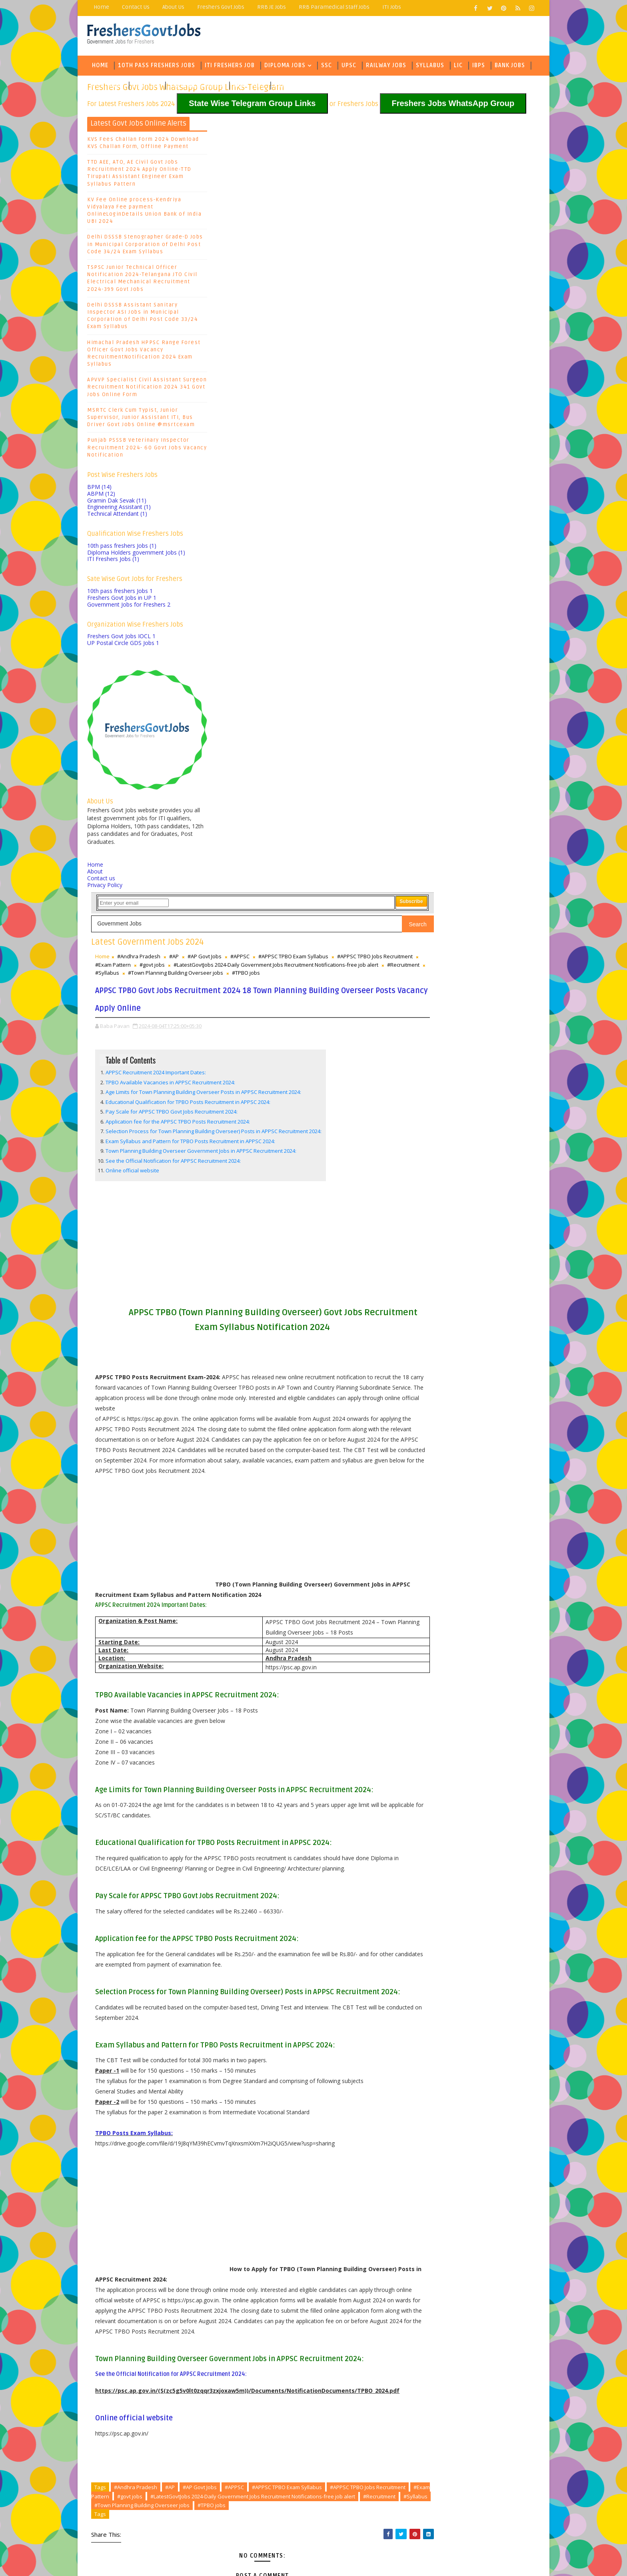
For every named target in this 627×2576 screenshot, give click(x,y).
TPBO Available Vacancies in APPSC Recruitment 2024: (290, 350)
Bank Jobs (510, 70)
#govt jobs (228, 206)
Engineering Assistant (119, 516)
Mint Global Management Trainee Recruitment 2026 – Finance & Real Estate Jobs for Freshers (310, 2373)
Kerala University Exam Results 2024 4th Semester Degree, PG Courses (471, 315)
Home (102, 7)
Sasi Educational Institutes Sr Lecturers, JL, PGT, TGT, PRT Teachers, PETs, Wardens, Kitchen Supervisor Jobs (309, 2422)
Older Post (393, 2312)
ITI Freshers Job (230, 70)
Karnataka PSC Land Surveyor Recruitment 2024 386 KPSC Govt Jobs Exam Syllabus (474, 328)
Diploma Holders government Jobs (137, 562)
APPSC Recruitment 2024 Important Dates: (276, 341)
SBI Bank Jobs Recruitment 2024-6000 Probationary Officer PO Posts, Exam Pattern (468, 285)
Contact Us (136, 7)
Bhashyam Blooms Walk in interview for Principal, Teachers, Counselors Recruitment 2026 (305, 2389)
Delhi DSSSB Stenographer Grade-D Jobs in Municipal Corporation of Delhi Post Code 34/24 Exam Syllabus (146, 253)
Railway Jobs (386, 70)
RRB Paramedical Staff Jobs (334, 7)
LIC (458, 70)
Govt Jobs (108, 90)
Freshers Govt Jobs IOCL (122, 645)
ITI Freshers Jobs (114, 568)
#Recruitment (304, 215)
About (95, 881)
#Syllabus (341, 215)
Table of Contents (251, 329)
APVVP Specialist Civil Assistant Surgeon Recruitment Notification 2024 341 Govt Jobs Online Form (147, 396)
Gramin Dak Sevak (117, 509)
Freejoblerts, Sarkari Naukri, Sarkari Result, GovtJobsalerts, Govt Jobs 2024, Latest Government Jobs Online (246, 2558)
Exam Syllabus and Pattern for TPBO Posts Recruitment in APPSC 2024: (310, 425)
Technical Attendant (118, 523)
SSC (326, 70)
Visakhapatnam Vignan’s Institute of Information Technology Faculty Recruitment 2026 (300, 2406)
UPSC (349, 70)
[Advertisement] (313, 541)
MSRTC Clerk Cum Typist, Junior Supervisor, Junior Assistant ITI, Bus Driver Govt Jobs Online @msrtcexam (141, 427)
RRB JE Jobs (272, 7)
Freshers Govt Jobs (221, 7)
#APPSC (360, 190)
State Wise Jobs (194, 90)
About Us (174, 7)
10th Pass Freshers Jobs (157, 70)
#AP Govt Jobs (325, 190)
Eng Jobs (146, 90)
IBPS (479, 70)
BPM (100, 496)
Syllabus (430, 70)
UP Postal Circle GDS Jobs (124, 652)
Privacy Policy (105, 894)
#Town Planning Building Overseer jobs (350, 2065)
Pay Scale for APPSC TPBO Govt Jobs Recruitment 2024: (292, 387)
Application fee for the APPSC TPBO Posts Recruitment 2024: (298, 397)
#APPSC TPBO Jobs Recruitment (311, 198)
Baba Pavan (443, 396)
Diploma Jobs (285, 70)
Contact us (102, 887)
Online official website (253, 462)
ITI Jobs (392, 7)
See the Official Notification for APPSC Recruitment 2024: (293, 452)
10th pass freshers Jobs (122, 555)
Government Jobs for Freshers (129, 614)
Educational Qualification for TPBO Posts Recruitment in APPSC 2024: (308, 378)
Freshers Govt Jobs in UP (122, 607)
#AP (294, 190)
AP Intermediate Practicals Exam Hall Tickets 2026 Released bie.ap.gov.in (306, 2435)
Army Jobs (249, 90)
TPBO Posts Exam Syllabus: (254, 1614)
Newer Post (232, 2312)
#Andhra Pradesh (259, 190)
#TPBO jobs (294, 223)
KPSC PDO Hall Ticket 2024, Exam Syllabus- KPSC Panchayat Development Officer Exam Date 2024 (476, 352)
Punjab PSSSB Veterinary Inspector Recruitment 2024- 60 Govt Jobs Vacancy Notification (147, 457)
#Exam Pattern (376, 198)
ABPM (102, 503)
